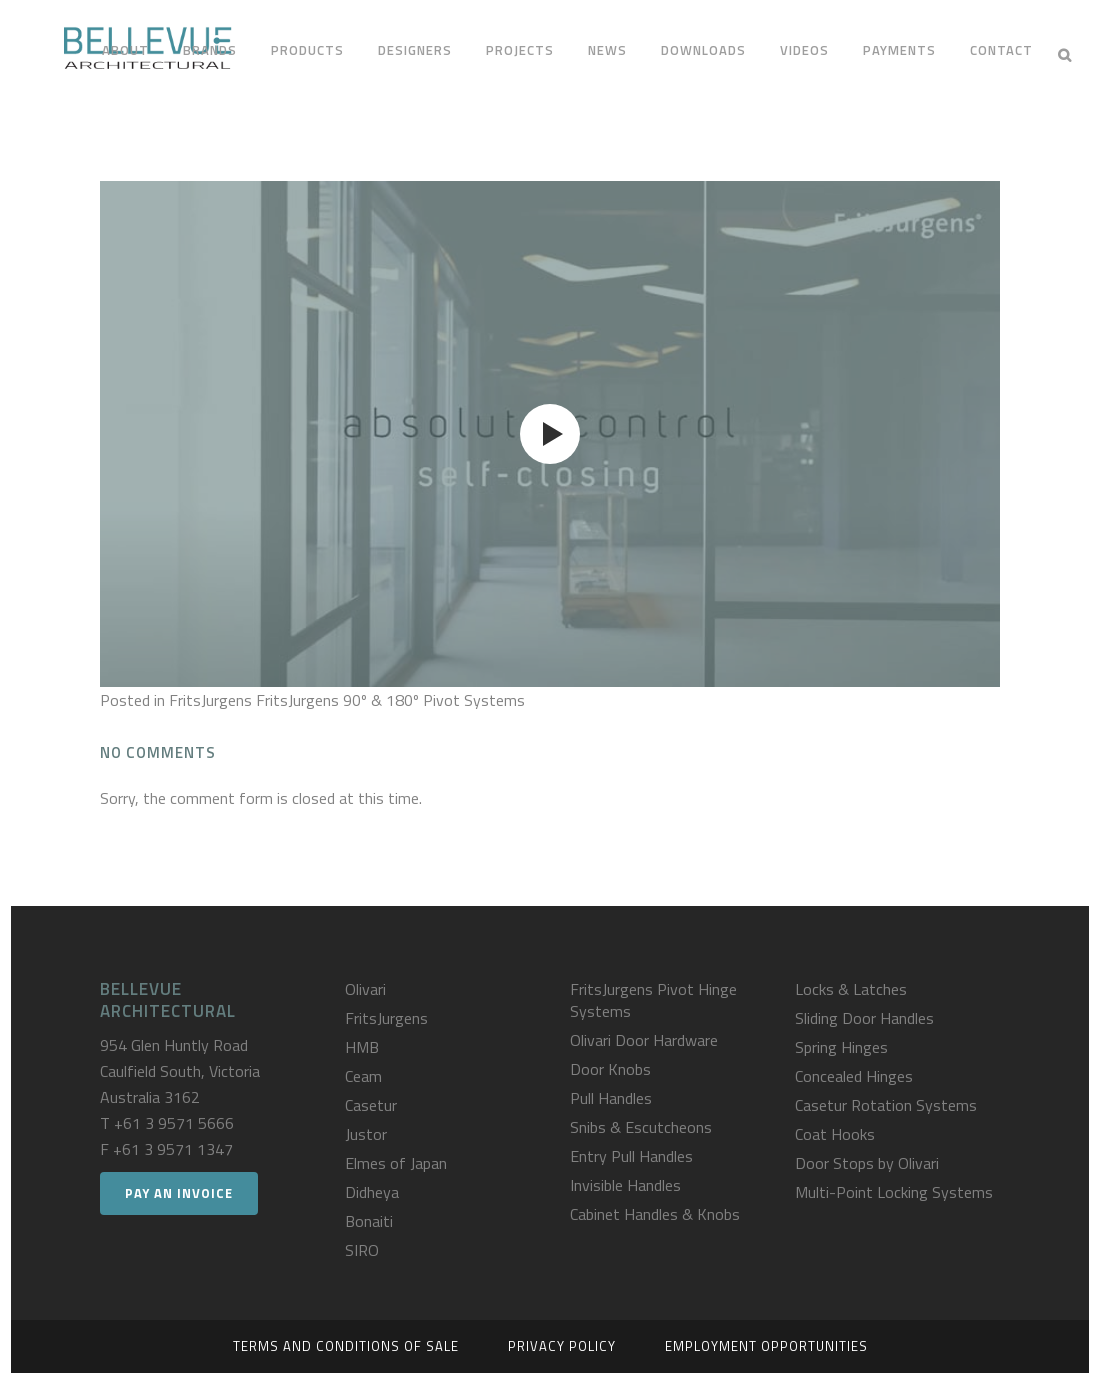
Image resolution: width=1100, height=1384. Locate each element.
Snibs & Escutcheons (641, 1127)
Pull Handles (611, 1098)
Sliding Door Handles (864, 1018)
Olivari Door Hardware (644, 1040)
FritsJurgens (386, 1018)
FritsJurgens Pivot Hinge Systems (653, 1000)
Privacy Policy (562, 1346)
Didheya (372, 1192)
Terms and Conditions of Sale (346, 1346)
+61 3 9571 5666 (174, 1123)
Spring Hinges (841, 1047)
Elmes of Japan (396, 1163)
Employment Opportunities (766, 1346)
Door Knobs (610, 1069)
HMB (362, 1047)
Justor (366, 1134)
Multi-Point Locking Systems (894, 1192)
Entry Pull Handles (631, 1156)
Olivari (365, 989)
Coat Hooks (835, 1134)
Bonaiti (369, 1221)
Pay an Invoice (179, 1193)
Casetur (371, 1105)
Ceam (363, 1076)
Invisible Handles (625, 1185)
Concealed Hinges (854, 1076)
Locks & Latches (851, 989)
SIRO (362, 1250)
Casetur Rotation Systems (886, 1105)
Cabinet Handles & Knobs (655, 1214)
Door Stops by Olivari (867, 1163)
